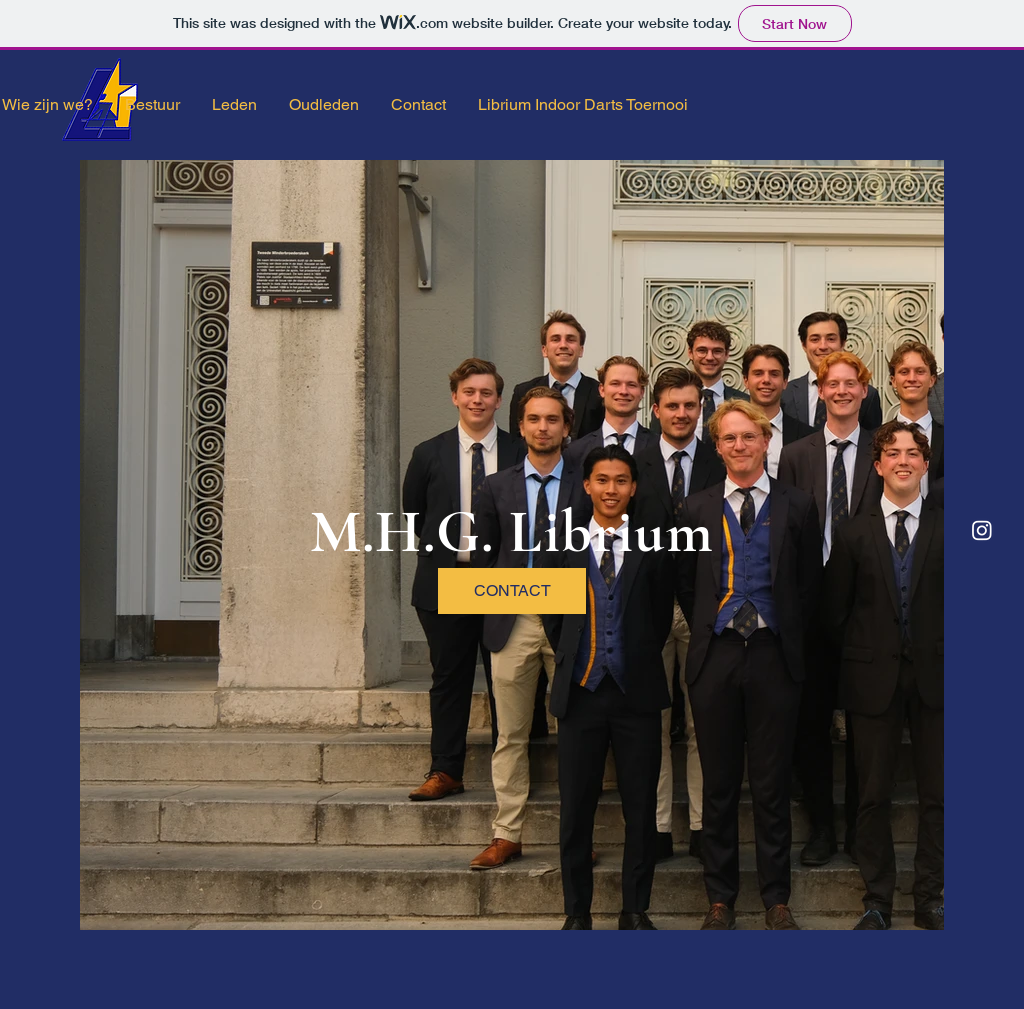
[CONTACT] (512, 591)
